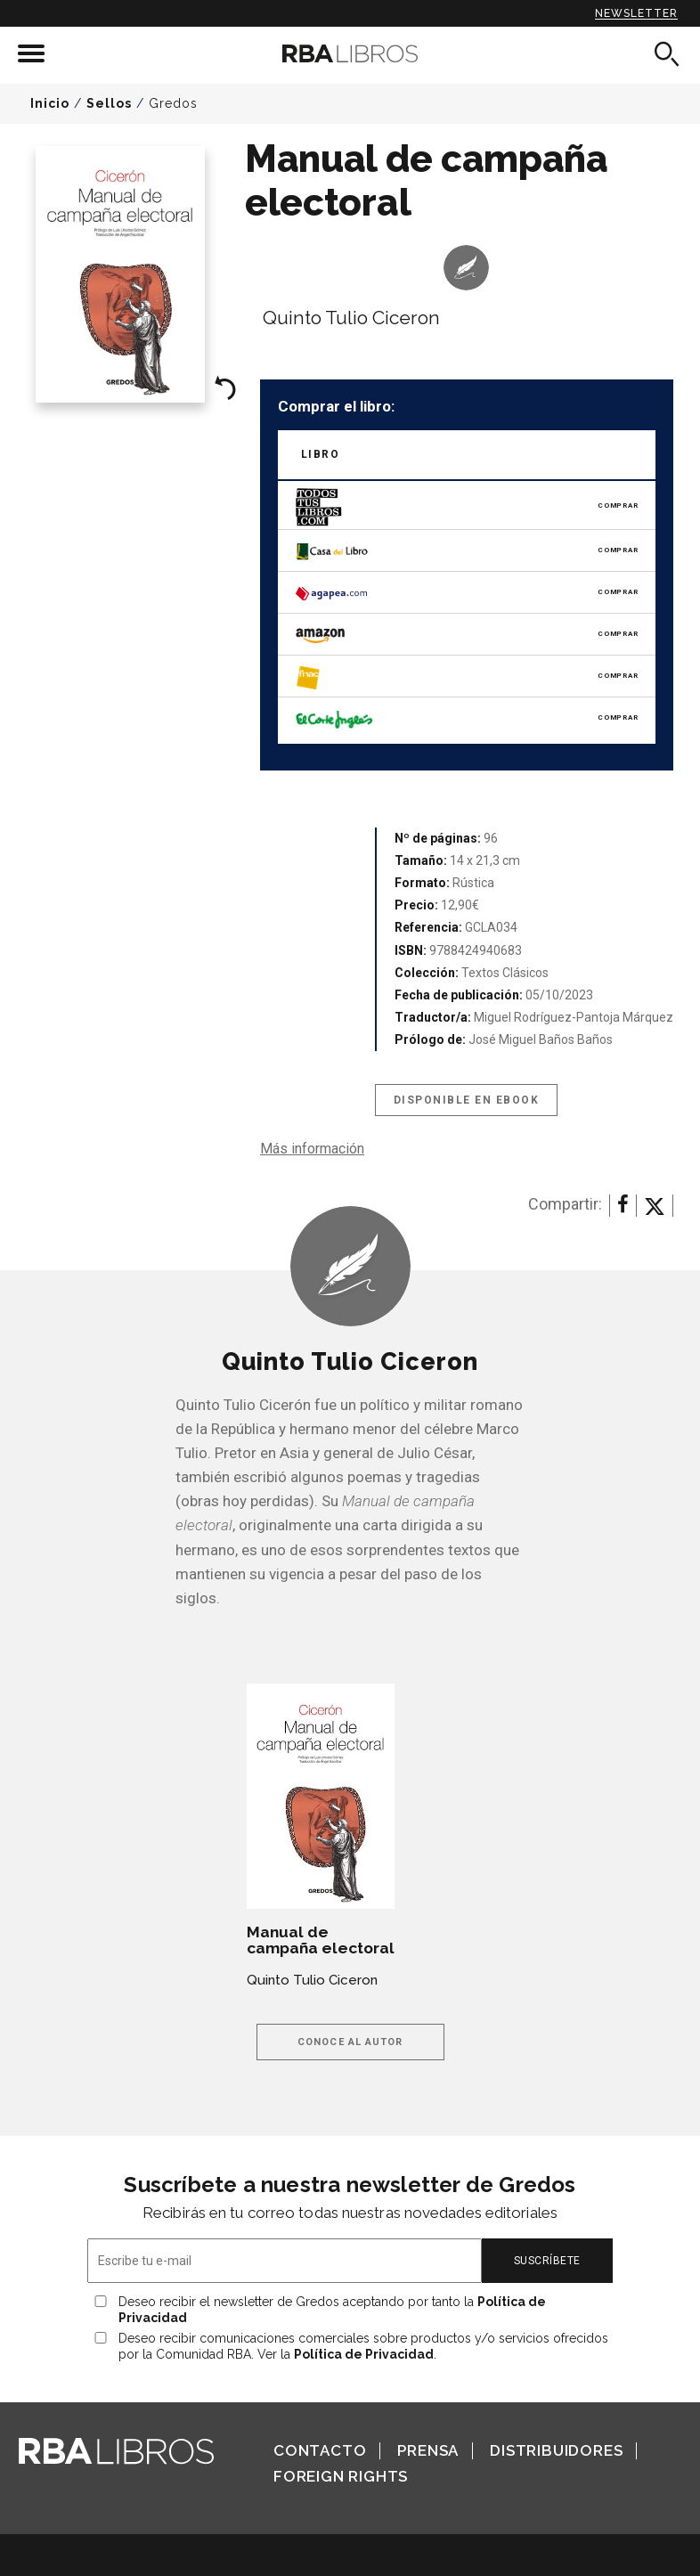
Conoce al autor (350, 2042)
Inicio (49, 103)
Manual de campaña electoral (321, 1940)
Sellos (109, 103)
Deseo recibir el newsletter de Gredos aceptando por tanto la (332, 2310)
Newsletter (636, 13)
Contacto (319, 2450)
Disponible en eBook (467, 1100)
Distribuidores (556, 2450)
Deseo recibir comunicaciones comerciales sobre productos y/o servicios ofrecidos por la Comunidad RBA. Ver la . (363, 2346)
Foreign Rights (340, 2476)
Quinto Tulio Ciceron (351, 317)
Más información (312, 1148)
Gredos (173, 103)
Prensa (428, 2450)
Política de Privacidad (364, 2354)
